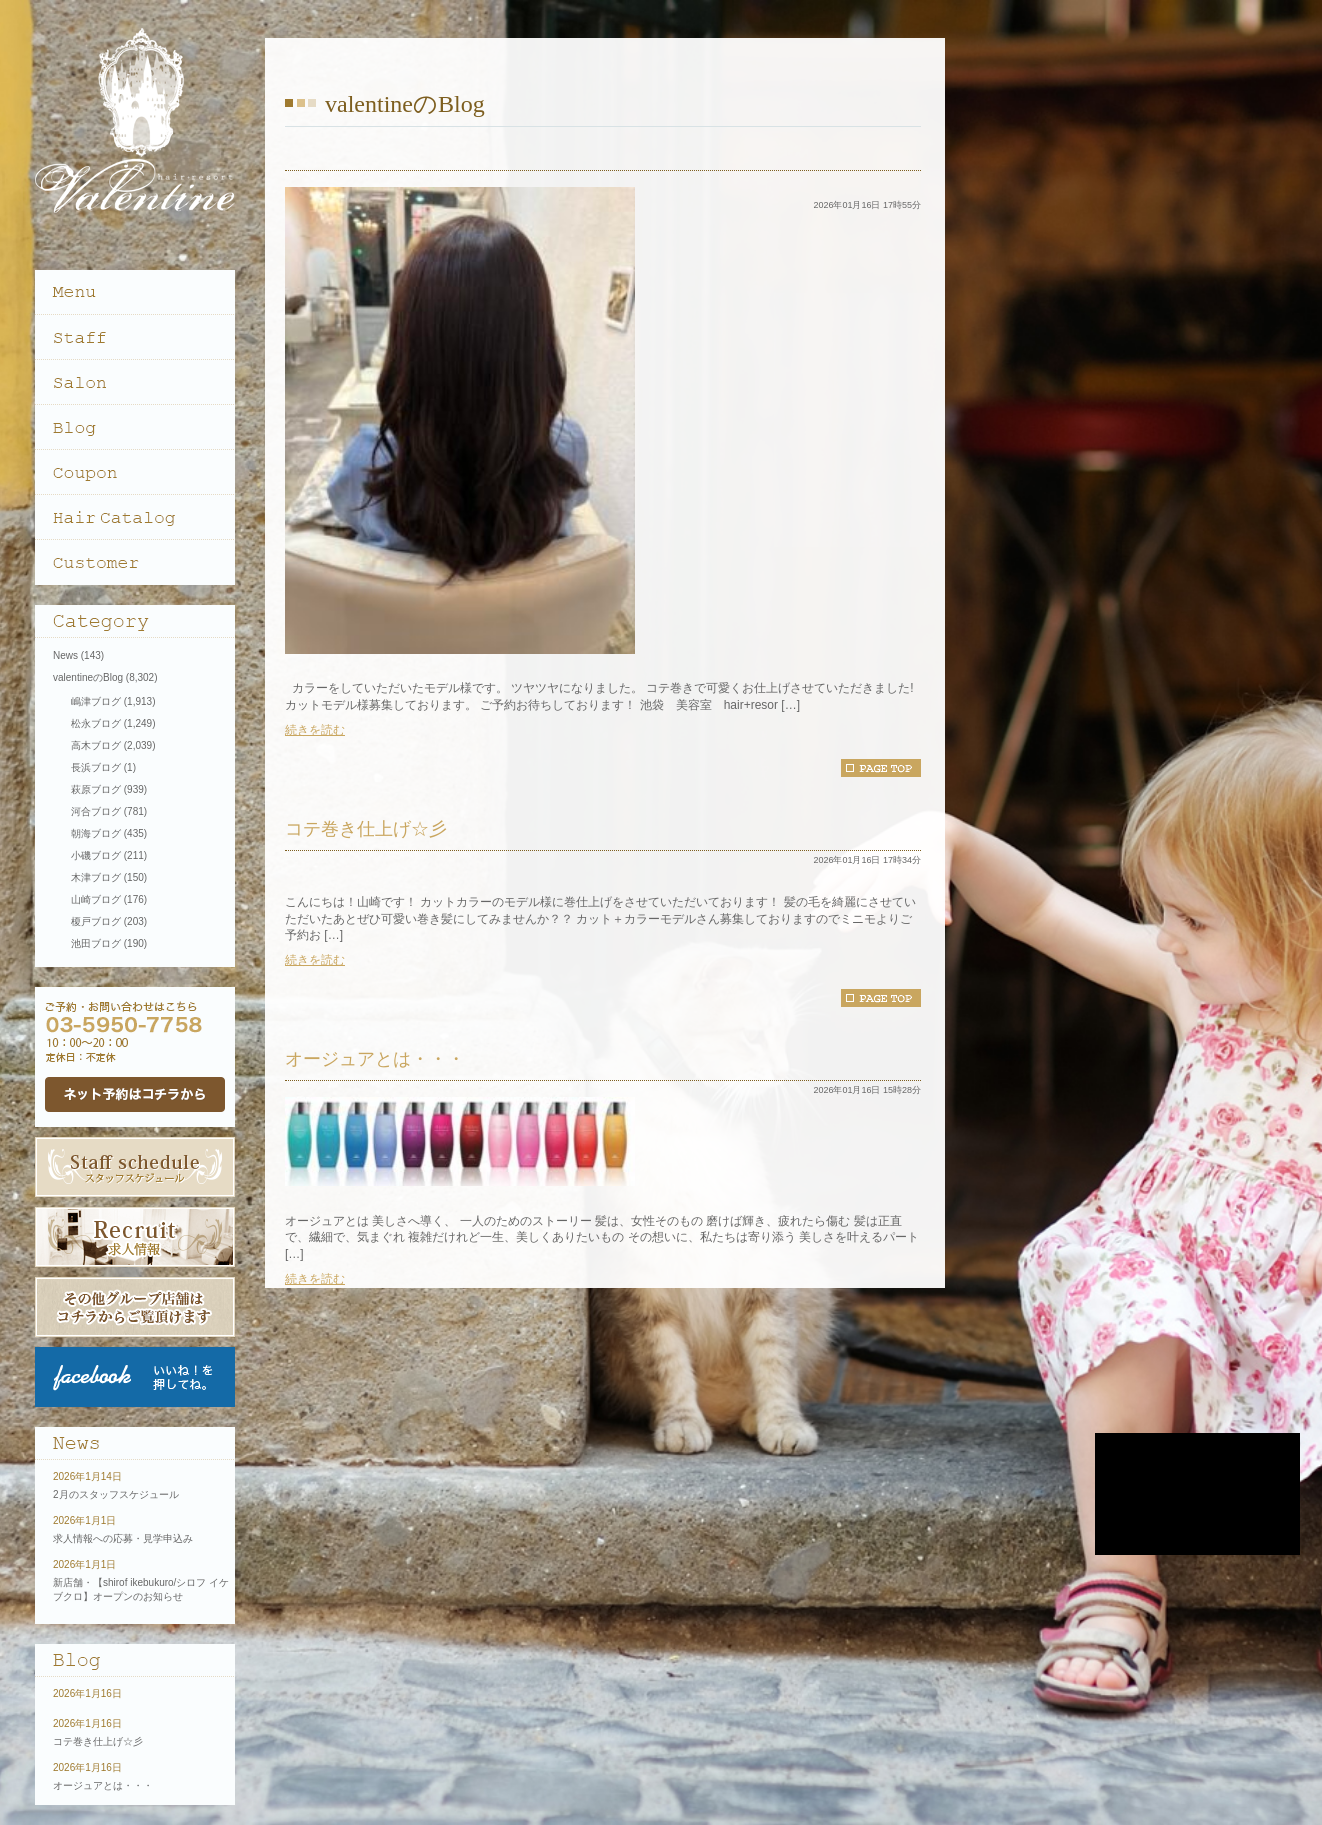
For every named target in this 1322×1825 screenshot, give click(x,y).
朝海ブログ (96, 833)
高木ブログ (96, 745)
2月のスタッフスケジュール (116, 1494)
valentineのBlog (88, 677)
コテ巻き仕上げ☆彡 (366, 829)
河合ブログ (96, 811)
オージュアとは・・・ (375, 1059)
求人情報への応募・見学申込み (123, 1538)
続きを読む (315, 730)
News (65, 655)
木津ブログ (96, 877)
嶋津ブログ (96, 701)
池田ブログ (96, 943)
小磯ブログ (96, 855)
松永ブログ (96, 723)
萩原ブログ (96, 789)
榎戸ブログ (96, 921)
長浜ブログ (96, 767)
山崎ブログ (96, 899)
